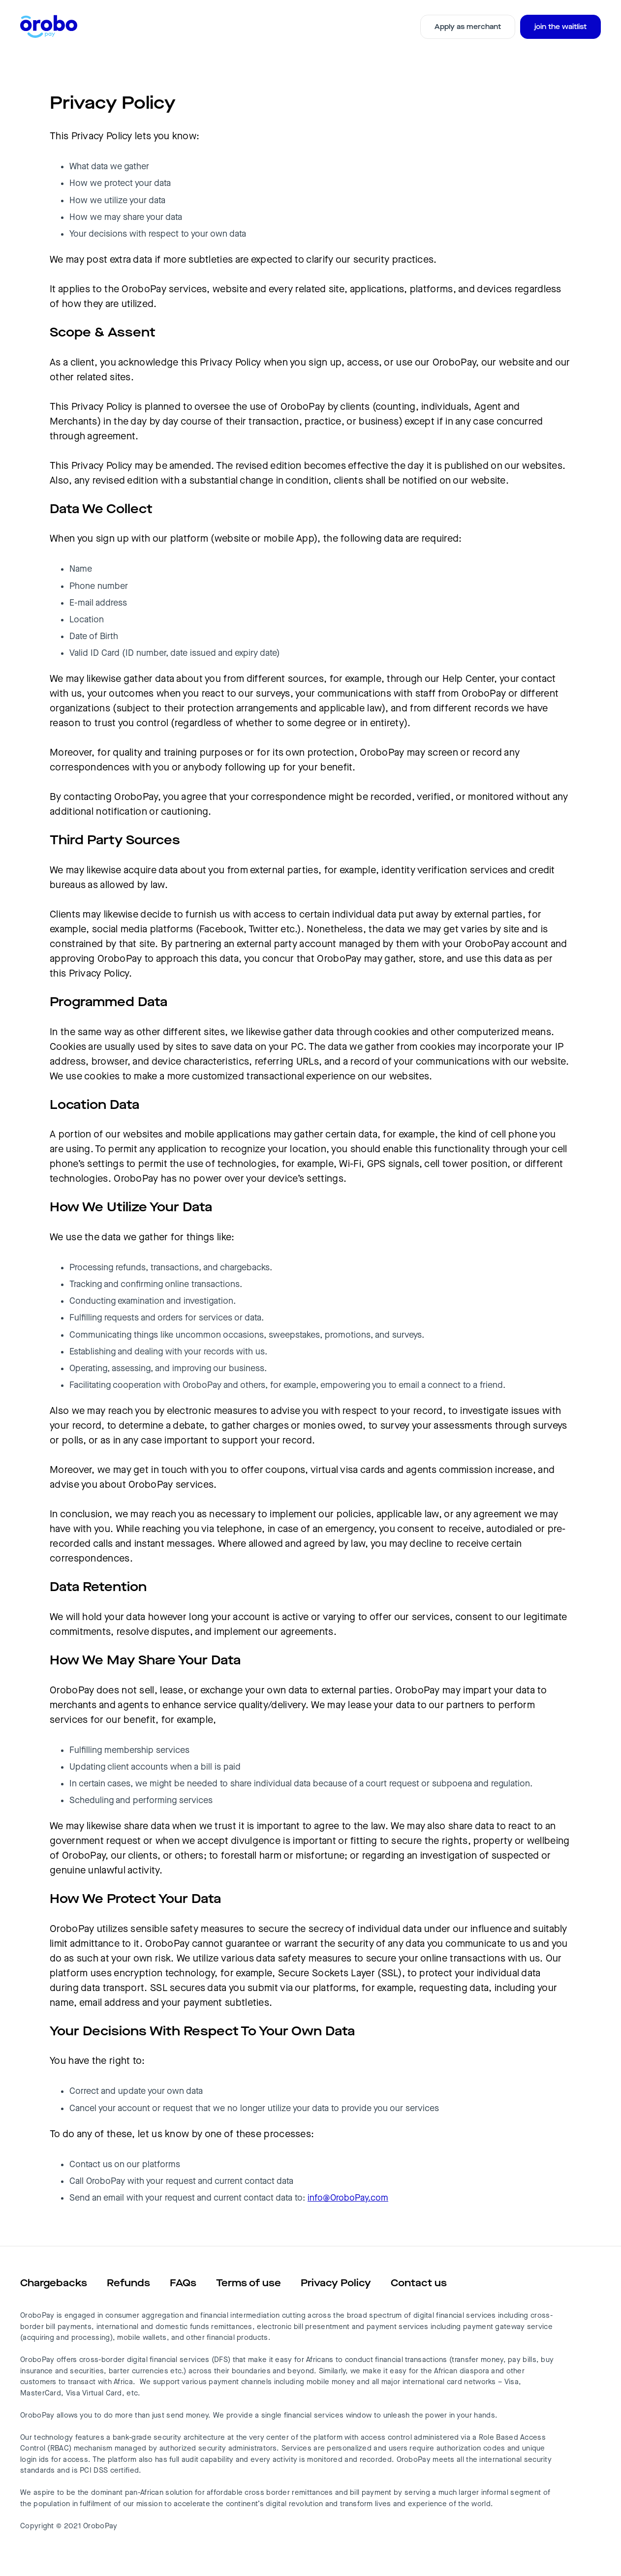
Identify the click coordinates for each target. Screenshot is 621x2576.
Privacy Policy (336, 2283)
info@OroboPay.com (348, 2198)
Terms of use (248, 2283)
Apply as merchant (468, 27)
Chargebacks (53, 2283)
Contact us (419, 2283)
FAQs (183, 2283)
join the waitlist (560, 27)
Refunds (128, 2283)
